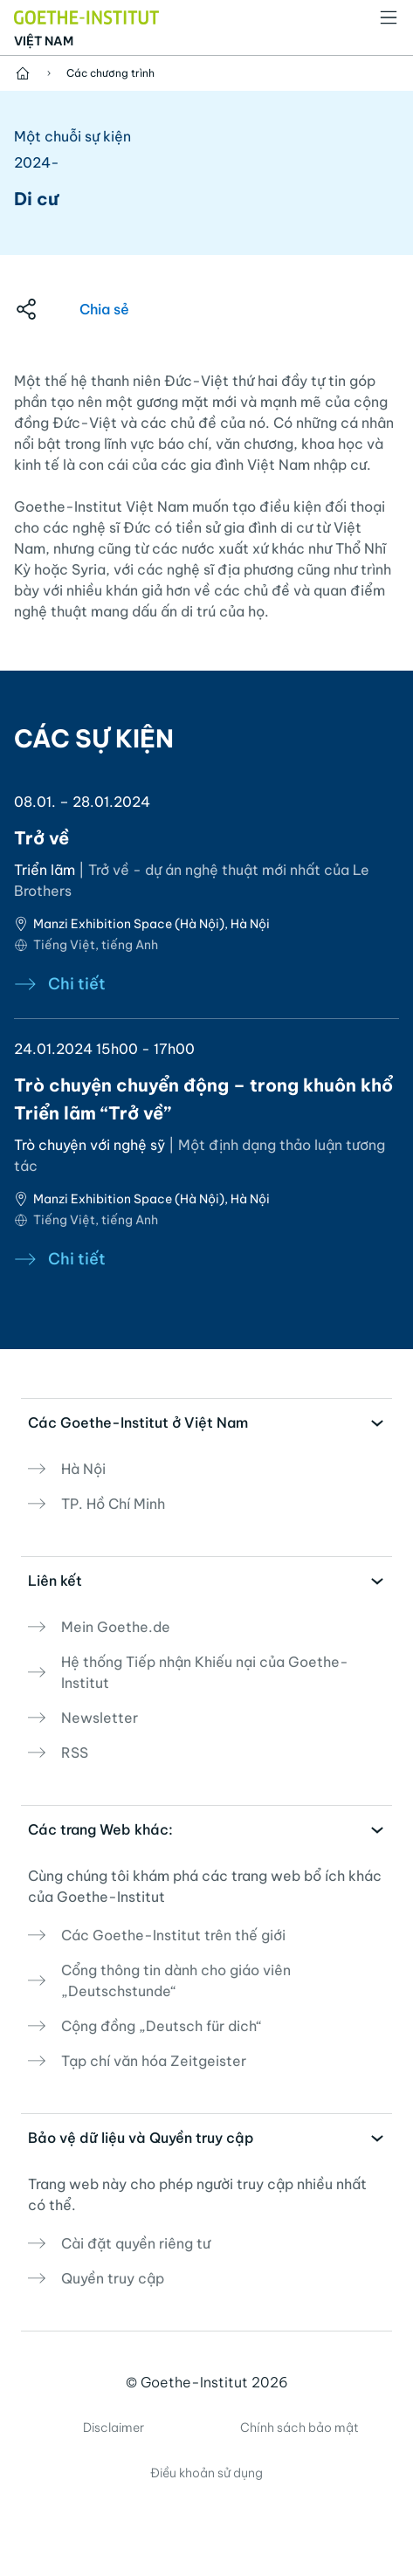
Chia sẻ (104, 309)
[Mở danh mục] (388, 17)
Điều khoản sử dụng (206, 2473)
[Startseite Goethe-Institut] (86, 15)
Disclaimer (113, 2427)
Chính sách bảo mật (299, 2427)
